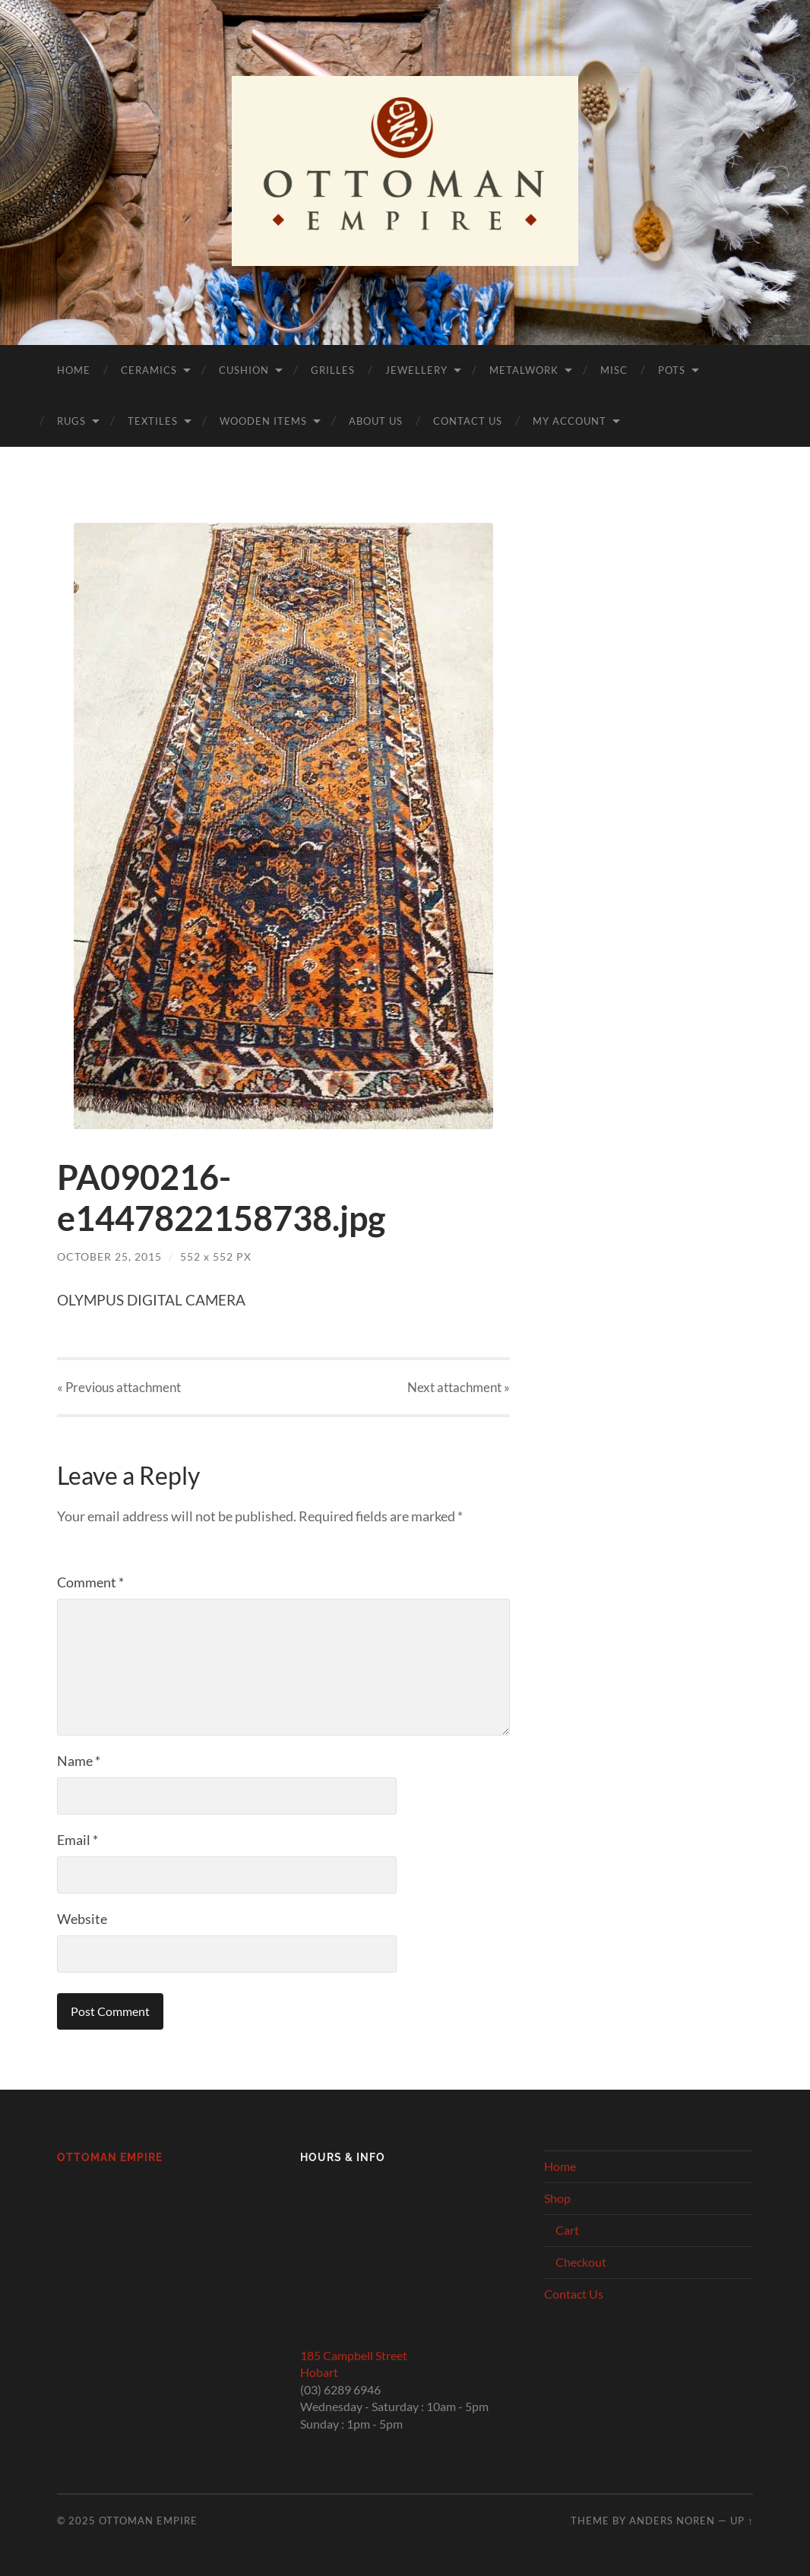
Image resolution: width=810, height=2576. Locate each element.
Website (82, 1918)
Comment (90, 1582)
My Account (569, 421)
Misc (614, 370)
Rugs (71, 421)
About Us (376, 421)
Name (78, 1760)
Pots (671, 370)
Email (77, 1839)
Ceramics (149, 370)
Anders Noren (672, 2520)
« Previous (119, 1387)
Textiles (153, 421)
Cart (567, 2230)
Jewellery (416, 370)
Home (73, 370)
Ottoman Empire (110, 2156)
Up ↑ (741, 2520)
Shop (557, 2198)
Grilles (333, 370)
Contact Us (467, 421)
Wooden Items (263, 421)
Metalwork (523, 370)
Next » (458, 1387)
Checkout (580, 2262)
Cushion (244, 370)
